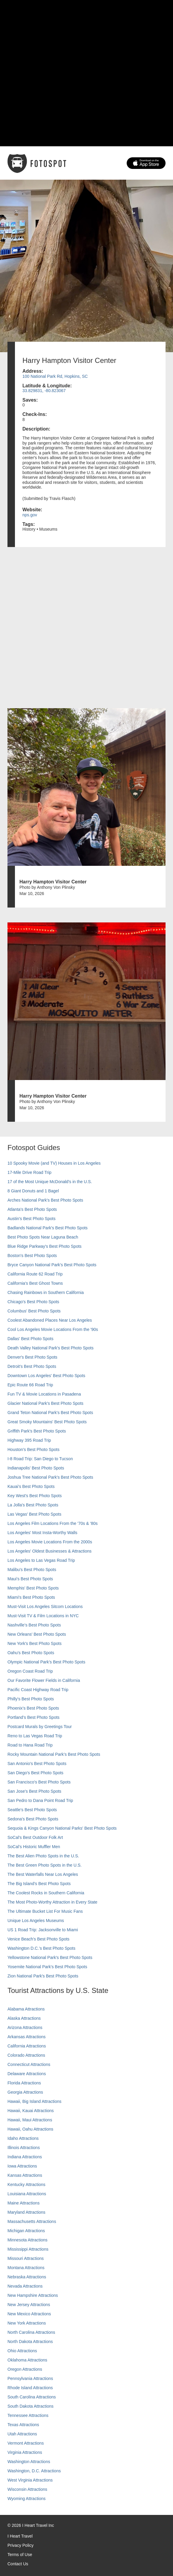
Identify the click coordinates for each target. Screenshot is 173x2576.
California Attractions (26, 2046)
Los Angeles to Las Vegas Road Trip (41, 1560)
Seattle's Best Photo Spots (32, 1809)
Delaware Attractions (26, 2073)
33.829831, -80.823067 (44, 390)
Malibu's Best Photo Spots (31, 1569)
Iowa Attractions (22, 2166)
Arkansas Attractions (26, 2036)
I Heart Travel (20, 2536)
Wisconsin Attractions (27, 2489)
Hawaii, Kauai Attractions (30, 2110)
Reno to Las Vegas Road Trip (34, 1735)
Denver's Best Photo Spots (32, 1357)
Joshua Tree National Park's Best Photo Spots (50, 1477)
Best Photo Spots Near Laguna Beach (42, 1237)
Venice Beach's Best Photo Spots (38, 1939)
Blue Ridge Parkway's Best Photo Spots (44, 1246)
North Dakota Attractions (30, 2341)
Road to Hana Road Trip (30, 1745)
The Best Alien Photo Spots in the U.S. (43, 1855)
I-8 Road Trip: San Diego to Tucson (40, 1458)
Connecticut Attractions (28, 2064)
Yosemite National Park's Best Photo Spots (47, 1966)
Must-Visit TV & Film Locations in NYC (43, 1615)
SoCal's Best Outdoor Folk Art (35, 1837)
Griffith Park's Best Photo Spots (36, 1431)
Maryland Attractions (26, 2212)
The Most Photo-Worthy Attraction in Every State (52, 1902)
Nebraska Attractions (26, 2276)
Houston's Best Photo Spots (33, 1449)
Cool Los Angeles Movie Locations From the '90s (52, 1329)
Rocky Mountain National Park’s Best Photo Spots (53, 1754)
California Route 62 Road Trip (34, 1274)
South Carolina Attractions (31, 2397)
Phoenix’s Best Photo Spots (33, 1708)
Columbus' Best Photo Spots (34, 1311)
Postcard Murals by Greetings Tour (39, 1726)
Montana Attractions (26, 2267)
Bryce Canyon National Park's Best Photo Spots (52, 1264)
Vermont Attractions (25, 2443)
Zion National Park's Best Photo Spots (42, 1976)
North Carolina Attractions (31, 2332)
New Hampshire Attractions (32, 2295)
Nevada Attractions (25, 2286)
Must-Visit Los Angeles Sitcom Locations (45, 1606)
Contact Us (17, 2563)
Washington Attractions (28, 2461)
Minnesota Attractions (27, 2240)
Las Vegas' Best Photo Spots (34, 1514)
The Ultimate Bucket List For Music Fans (45, 1911)
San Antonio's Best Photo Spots (36, 1763)
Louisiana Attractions (26, 2193)
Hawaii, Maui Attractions (29, 2119)
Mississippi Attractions (27, 2249)
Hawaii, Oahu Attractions (30, 2129)
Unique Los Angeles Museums (35, 1920)
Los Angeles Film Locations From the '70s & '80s (52, 1523)
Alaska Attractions (24, 2018)
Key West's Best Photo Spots (34, 1495)
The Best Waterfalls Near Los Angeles (42, 1874)
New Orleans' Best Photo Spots (36, 1634)
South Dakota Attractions (30, 2406)
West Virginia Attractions (30, 2480)
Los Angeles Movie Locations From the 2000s (49, 1541)
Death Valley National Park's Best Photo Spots (50, 1348)
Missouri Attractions (25, 2258)
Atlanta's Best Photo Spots (32, 1209)
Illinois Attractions (23, 2147)
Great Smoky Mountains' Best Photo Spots (47, 1421)
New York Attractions (26, 2323)
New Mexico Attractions (29, 2313)
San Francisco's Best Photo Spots (39, 1782)
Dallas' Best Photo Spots (30, 1338)
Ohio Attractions (22, 2350)
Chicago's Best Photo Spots (33, 1301)
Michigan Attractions (26, 2230)
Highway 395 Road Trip (29, 1440)
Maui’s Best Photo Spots (30, 1578)
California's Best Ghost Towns (35, 1283)
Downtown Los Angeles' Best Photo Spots (46, 1375)
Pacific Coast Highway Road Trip (37, 1689)
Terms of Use (19, 2554)
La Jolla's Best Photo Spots (32, 1505)
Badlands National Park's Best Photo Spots (47, 1227)
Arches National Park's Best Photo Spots (45, 1200)
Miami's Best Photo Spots (31, 1597)
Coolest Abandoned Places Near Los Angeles (49, 1320)
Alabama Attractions (26, 2009)
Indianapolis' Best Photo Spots (35, 1468)
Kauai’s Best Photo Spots (31, 1486)
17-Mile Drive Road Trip (29, 1172)
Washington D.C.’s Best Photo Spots (41, 1948)
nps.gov (29, 514)
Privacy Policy (20, 2545)
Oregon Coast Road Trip (30, 1671)
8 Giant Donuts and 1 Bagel (33, 1190)
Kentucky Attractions (26, 2184)
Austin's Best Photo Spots (31, 1218)
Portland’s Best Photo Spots (33, 1717)
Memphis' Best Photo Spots (33, 1588)
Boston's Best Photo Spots (32, 1255)
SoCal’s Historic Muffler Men (33, 1846)
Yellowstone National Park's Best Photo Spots (49, 1957)
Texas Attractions (23, 2424)
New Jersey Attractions (28, 2304)
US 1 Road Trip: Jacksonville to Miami (42, 1929)
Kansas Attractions (24, 2175)
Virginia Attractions (24, 2452)
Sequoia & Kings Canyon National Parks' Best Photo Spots (62, 1828)
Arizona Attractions (24, 2027)
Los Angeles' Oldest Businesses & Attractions (49, 1551)
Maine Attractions (23, 2203)
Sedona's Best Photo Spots (32, 1819)
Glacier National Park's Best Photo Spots (45, 1403)
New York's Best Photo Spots (34, 1643)
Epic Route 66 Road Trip (30, 1384)
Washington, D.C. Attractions (34, 2470)
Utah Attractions (22, 2433)
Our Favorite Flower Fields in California (43, 1680)
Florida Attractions (24, 2083)
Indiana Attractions (24, 2156)
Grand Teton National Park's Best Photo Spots (50, 1412)
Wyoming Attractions (26, 2498)
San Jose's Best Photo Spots (34, 1791)
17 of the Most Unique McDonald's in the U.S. (49, 1181)
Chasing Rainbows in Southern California (45, 1292)
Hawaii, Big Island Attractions (34, 2101)
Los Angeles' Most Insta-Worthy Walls (42, 1532)
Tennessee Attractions (27, 2415)
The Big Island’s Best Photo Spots (39, 1883)
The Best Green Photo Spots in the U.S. (44, 1865)
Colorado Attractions (26, 2055)
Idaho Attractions (23, 2138)
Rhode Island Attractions (30, 2387)
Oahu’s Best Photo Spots (30, 1652)
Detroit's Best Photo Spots (31, 1366)
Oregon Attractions (24, 2369)
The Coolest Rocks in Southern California (45, 1892)
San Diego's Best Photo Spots (35, 1772)
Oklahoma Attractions (27, 2360)
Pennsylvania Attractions (30, 2378)
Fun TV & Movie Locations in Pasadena (44, 1394)
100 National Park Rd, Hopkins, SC (55, 376)
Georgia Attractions (25, 2092)
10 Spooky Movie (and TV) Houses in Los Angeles (54, 1163)
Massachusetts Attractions (31, 2221)
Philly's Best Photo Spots (30, 1698)
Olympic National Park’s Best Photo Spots (46, 1662)
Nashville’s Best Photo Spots (34, 1625)
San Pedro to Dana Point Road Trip (40, 1800)
